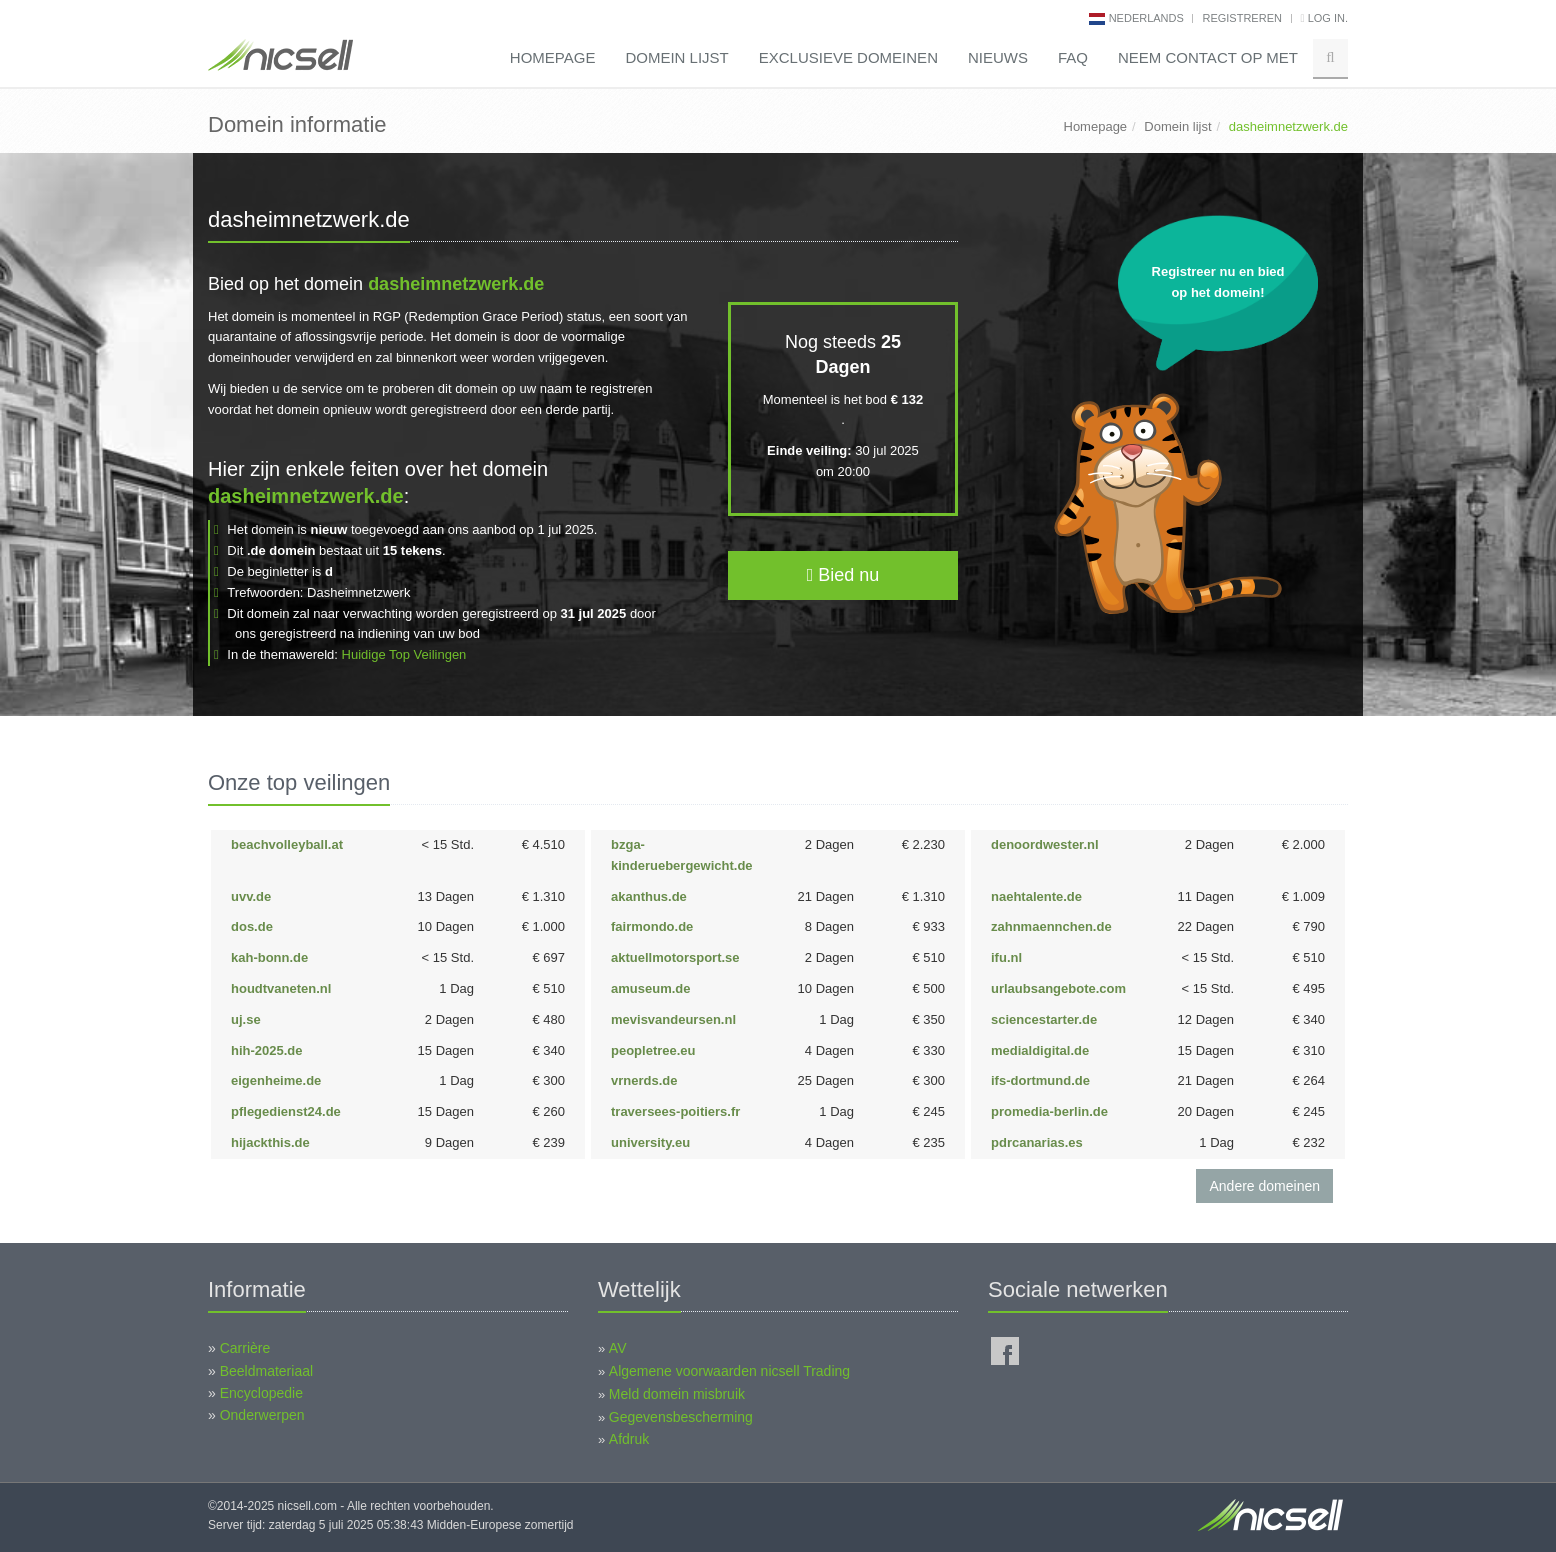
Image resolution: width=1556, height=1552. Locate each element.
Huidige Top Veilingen (404, 654)
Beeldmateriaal (266, 1371)
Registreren (1241, 18)
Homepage (553, 57)
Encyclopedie (261, 1393)
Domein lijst (676, 57)
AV (618, 1348)
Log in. (1324, 18)
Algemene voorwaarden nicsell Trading (729, 1371)
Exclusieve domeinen (848, 57)
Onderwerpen (262, 1415)
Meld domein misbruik (677, 1394)
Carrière (245, 1348)
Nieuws (998, 57)
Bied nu (843, 575)
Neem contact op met (1208, 57)
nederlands (1146, 18)
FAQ (1073, 57)
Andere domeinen (1264, 1186)
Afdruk (629, 1439)
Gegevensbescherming (681, 1417)
